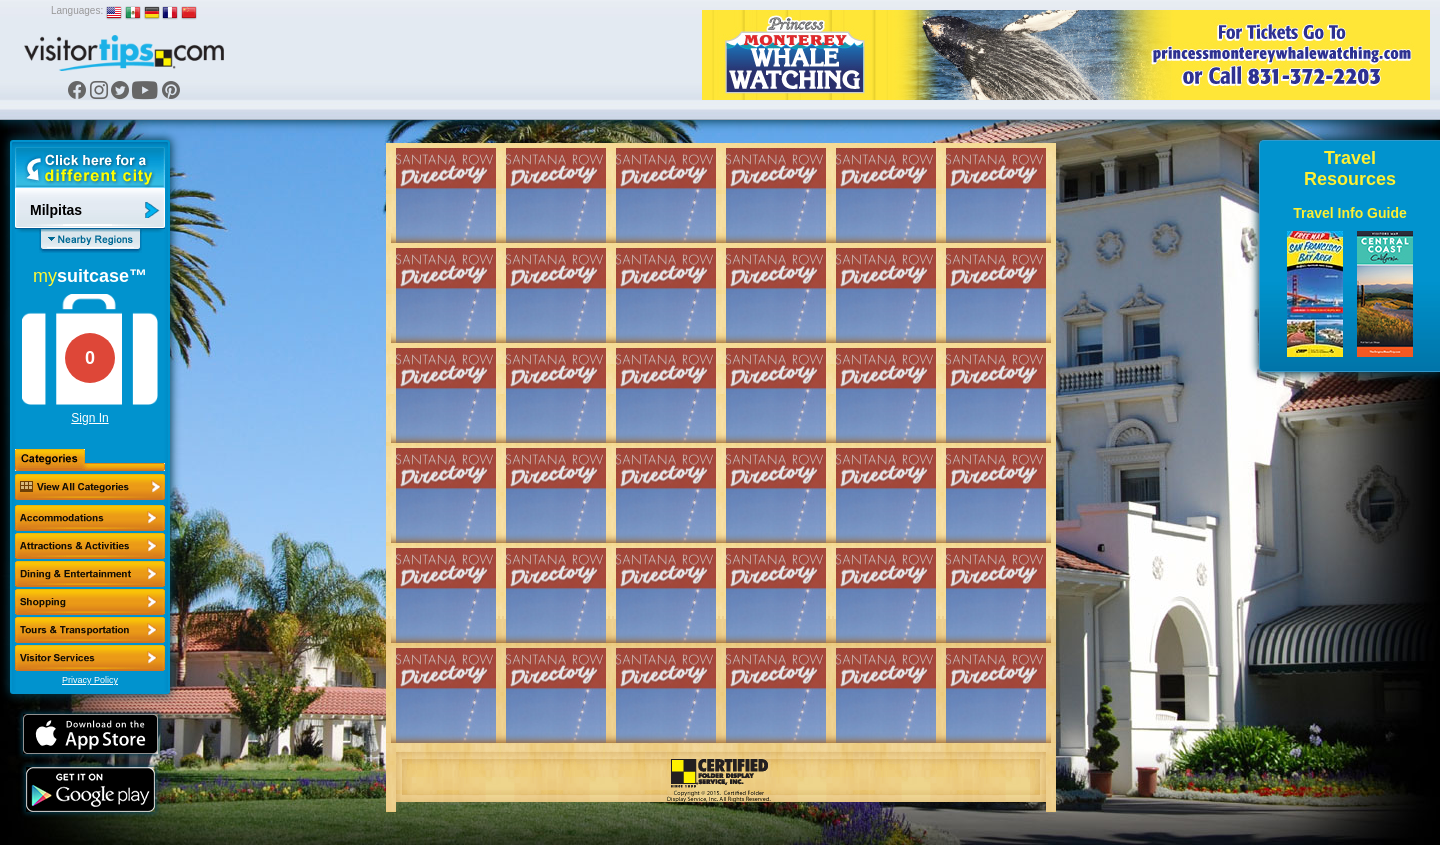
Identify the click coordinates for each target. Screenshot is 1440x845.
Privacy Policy (90, 680)
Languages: (77, 10)
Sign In (89, 418)
